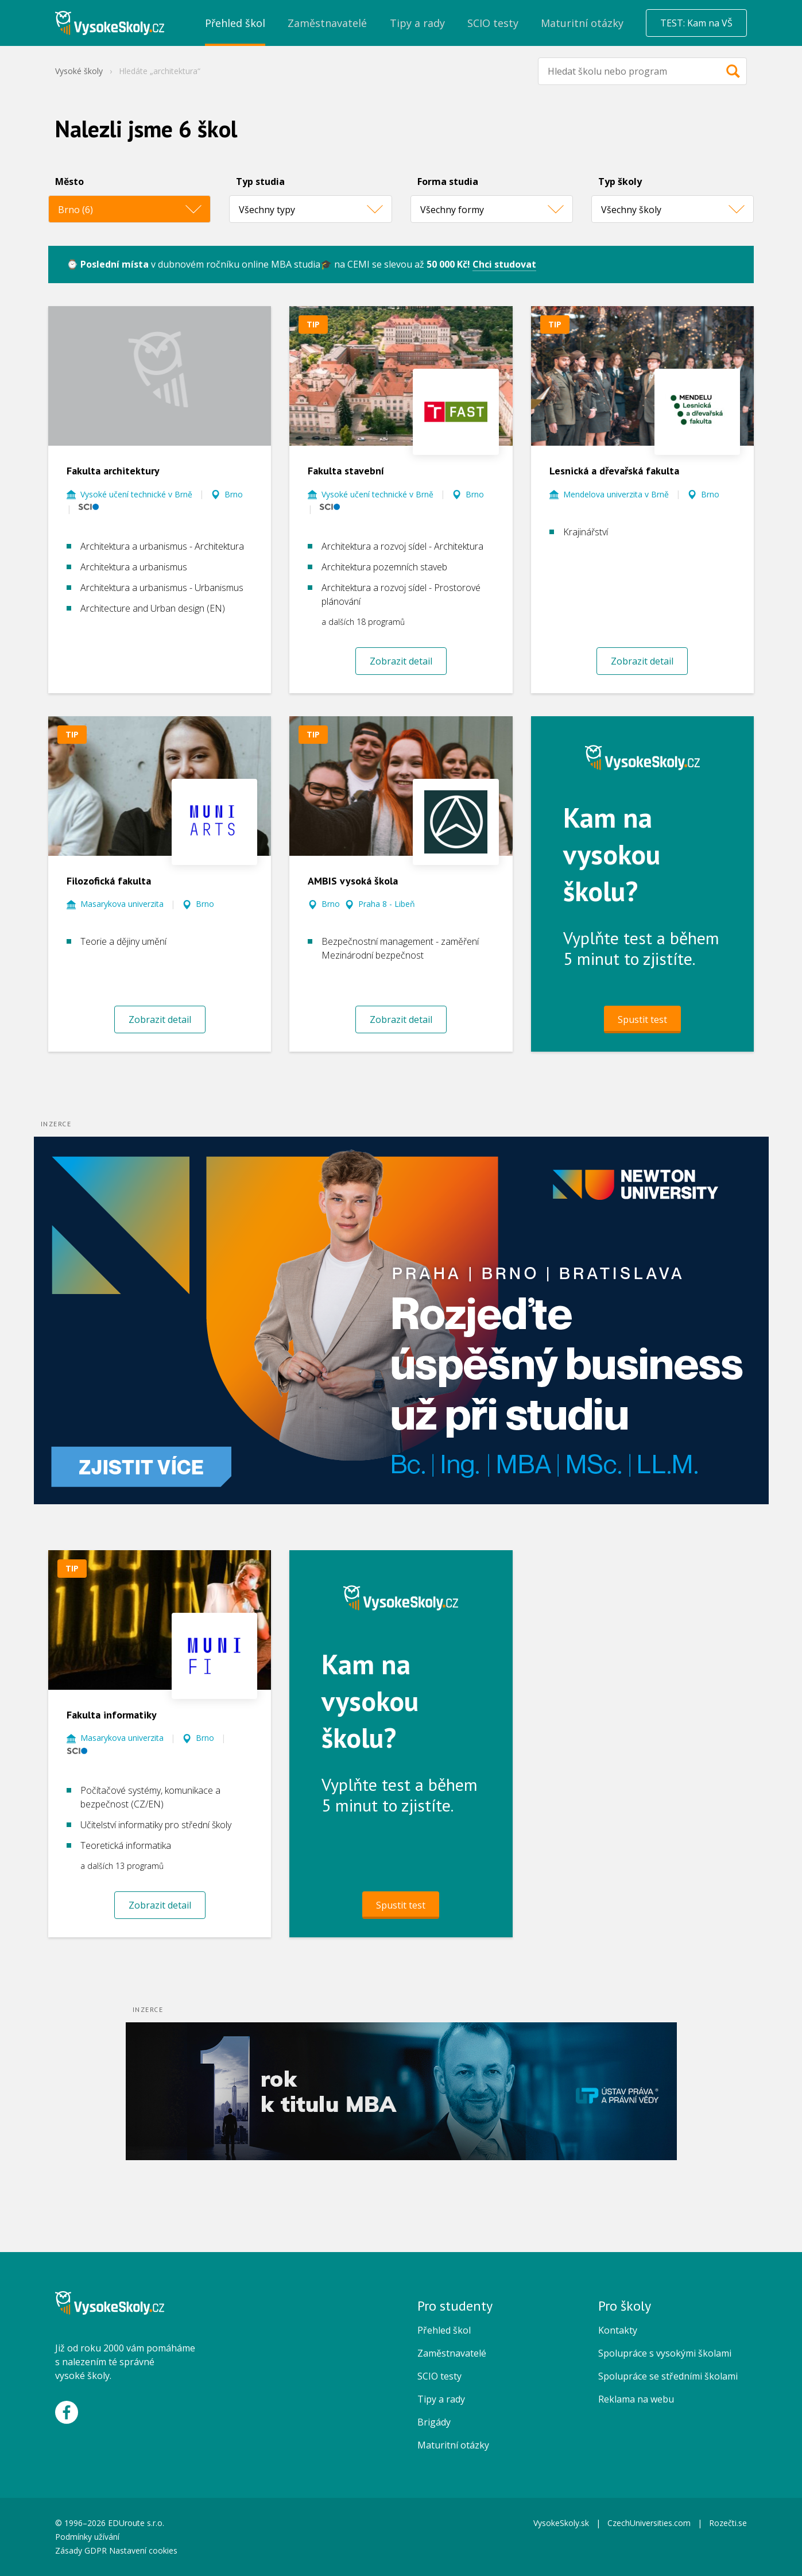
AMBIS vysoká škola (353, 880)
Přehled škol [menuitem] (235, 23)
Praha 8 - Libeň (386, 903)
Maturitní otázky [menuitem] (582, 23)
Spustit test (642, 1019)
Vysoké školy (79, 70)
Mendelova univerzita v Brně (616, 494)
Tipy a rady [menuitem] (417, 23)
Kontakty (617, 2330)
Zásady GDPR (81, 2550)
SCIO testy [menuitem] (492, 23)
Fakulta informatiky (112, 1714)
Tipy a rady (441, 2399)
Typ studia (260, 181)
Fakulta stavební (346, 470)
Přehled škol (444, 2330)
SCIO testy (439, 2376)
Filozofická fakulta (109, 880)
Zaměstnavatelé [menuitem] (327, 23)
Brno (233, 494)
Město (69, 181)
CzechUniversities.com (649, 2522)
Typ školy (620, 181)
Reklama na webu (636, 2399)
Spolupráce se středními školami (668, 2376)
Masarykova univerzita (122, 903)
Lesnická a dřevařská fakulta (614, 470)
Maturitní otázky (453, 2445)
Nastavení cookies (143, 2550)
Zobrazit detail (401, 661)
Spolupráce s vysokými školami (664, 2353)
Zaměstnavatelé (451, 2353)
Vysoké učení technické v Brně (136, 494)
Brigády (434, 2422)
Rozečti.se (728, 2522)
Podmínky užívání (88, 2536)
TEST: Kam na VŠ (696, 23)
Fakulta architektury (113, 470)
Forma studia (447, 181)
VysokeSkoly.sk (561, 2522)
